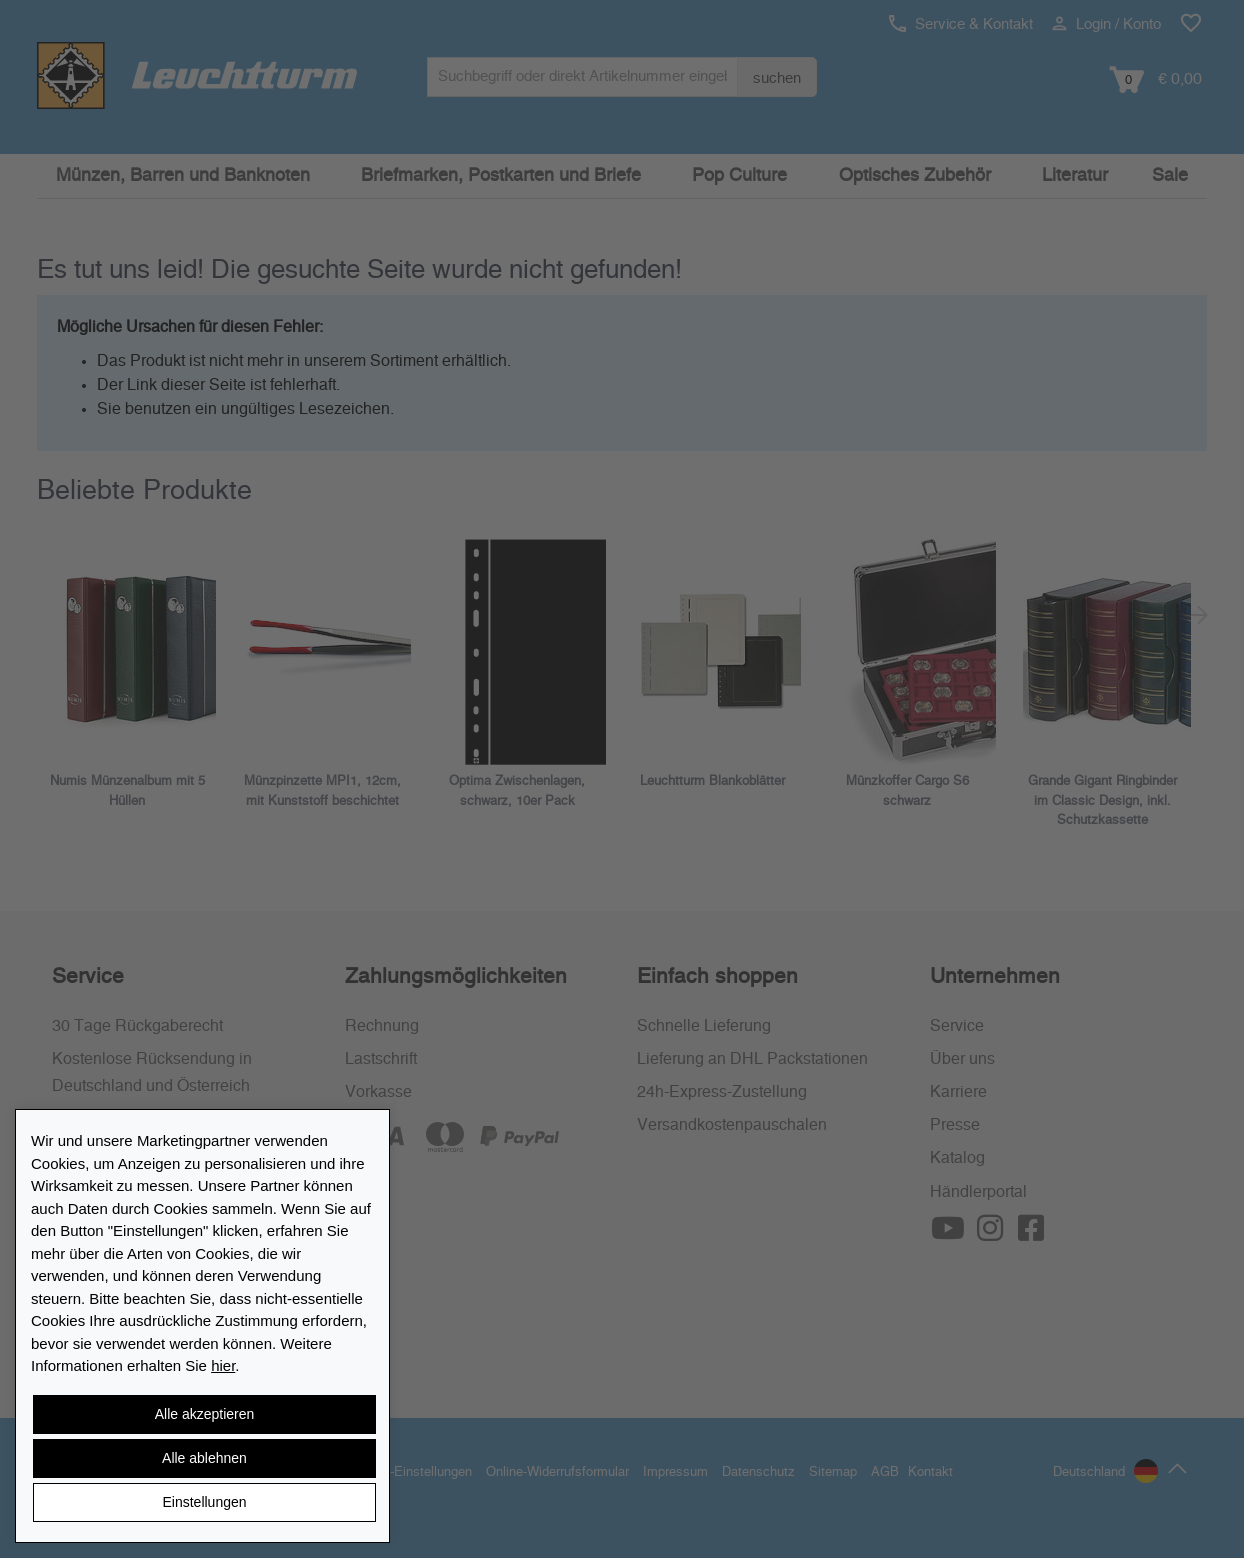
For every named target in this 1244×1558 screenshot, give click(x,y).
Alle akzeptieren (205, 1414)
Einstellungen (204, 1502)
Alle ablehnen (204, 1458)
